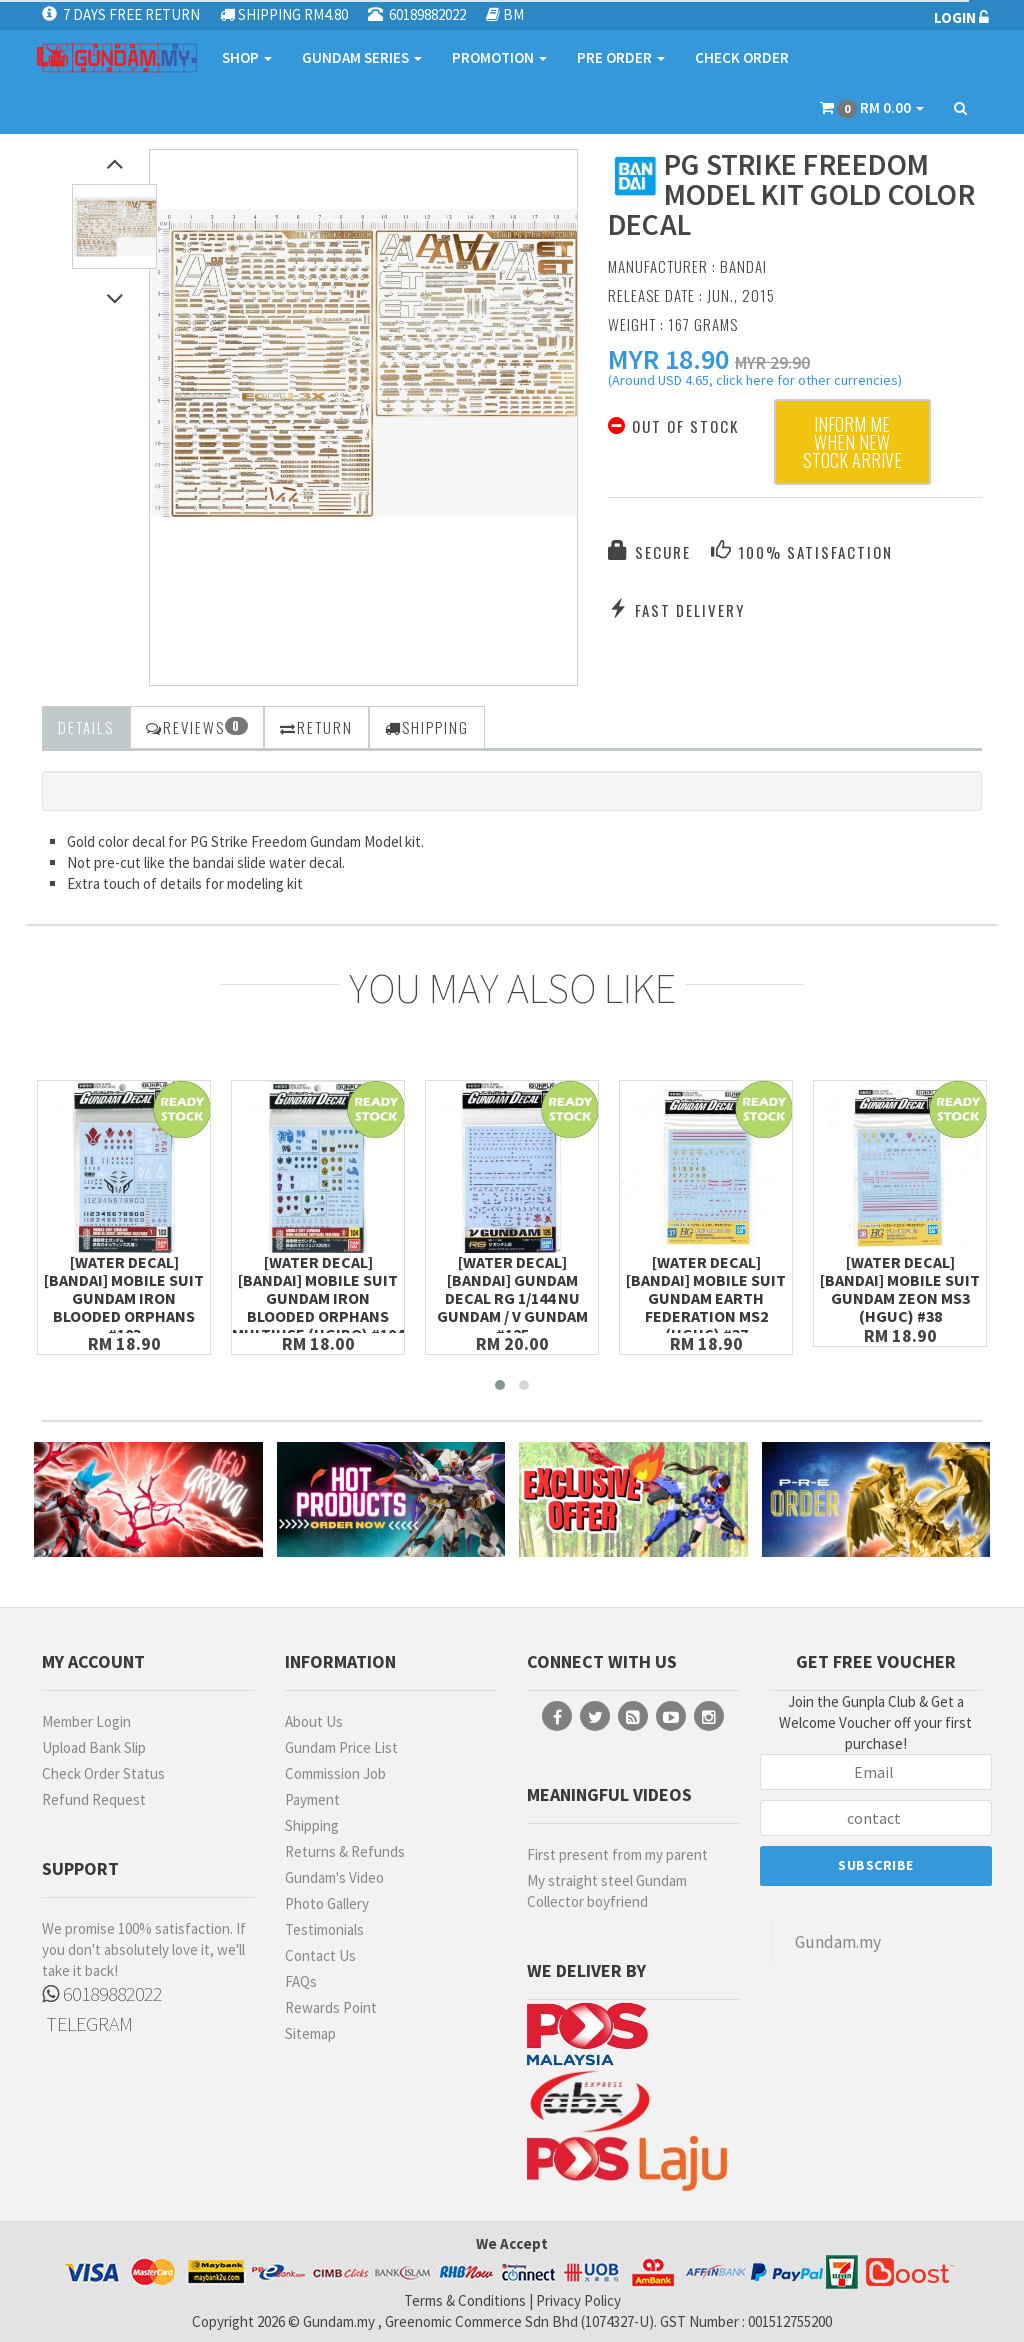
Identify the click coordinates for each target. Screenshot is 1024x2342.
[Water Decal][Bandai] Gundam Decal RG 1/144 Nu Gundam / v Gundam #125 (512, 1298)
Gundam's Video (334, 1877)
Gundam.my (838, 1942)
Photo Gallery (327, 1903)
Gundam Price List (341, 1747)
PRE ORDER (621, 57)
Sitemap (310, 2033)
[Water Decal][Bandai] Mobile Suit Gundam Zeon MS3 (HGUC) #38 (900, 1289)
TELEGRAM (87, 2023)
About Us (314, 1721)
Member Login (86, 1721)
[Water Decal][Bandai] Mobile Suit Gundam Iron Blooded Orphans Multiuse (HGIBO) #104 (318, 1298)
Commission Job (335, 1773)
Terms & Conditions (465, 2300)
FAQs (301, 1981)
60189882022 (102, 1993)
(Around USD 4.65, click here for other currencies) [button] (755, 383)
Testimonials (324, 1929)
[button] (668, 359)
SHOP (247, 57)
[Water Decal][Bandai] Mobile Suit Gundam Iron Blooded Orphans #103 (124, 1298)
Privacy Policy (578, 2300)
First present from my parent (617, 1854)
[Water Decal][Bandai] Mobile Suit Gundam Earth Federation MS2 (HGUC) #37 (706, 1298)
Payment (312, 1799)
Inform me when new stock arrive (852, 442)
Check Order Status (103, 1773)
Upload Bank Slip (94, 1747)
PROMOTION (499, 57)
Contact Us (320, 1955)
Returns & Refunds (345, 1851)
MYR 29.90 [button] (772, 362)
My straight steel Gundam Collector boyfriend (607, 1891)
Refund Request (94, 1799)
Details (86, 727)
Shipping (312, 1825)
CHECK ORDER (742, 57)
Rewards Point (331, 2007)
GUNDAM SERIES (362, 57)
